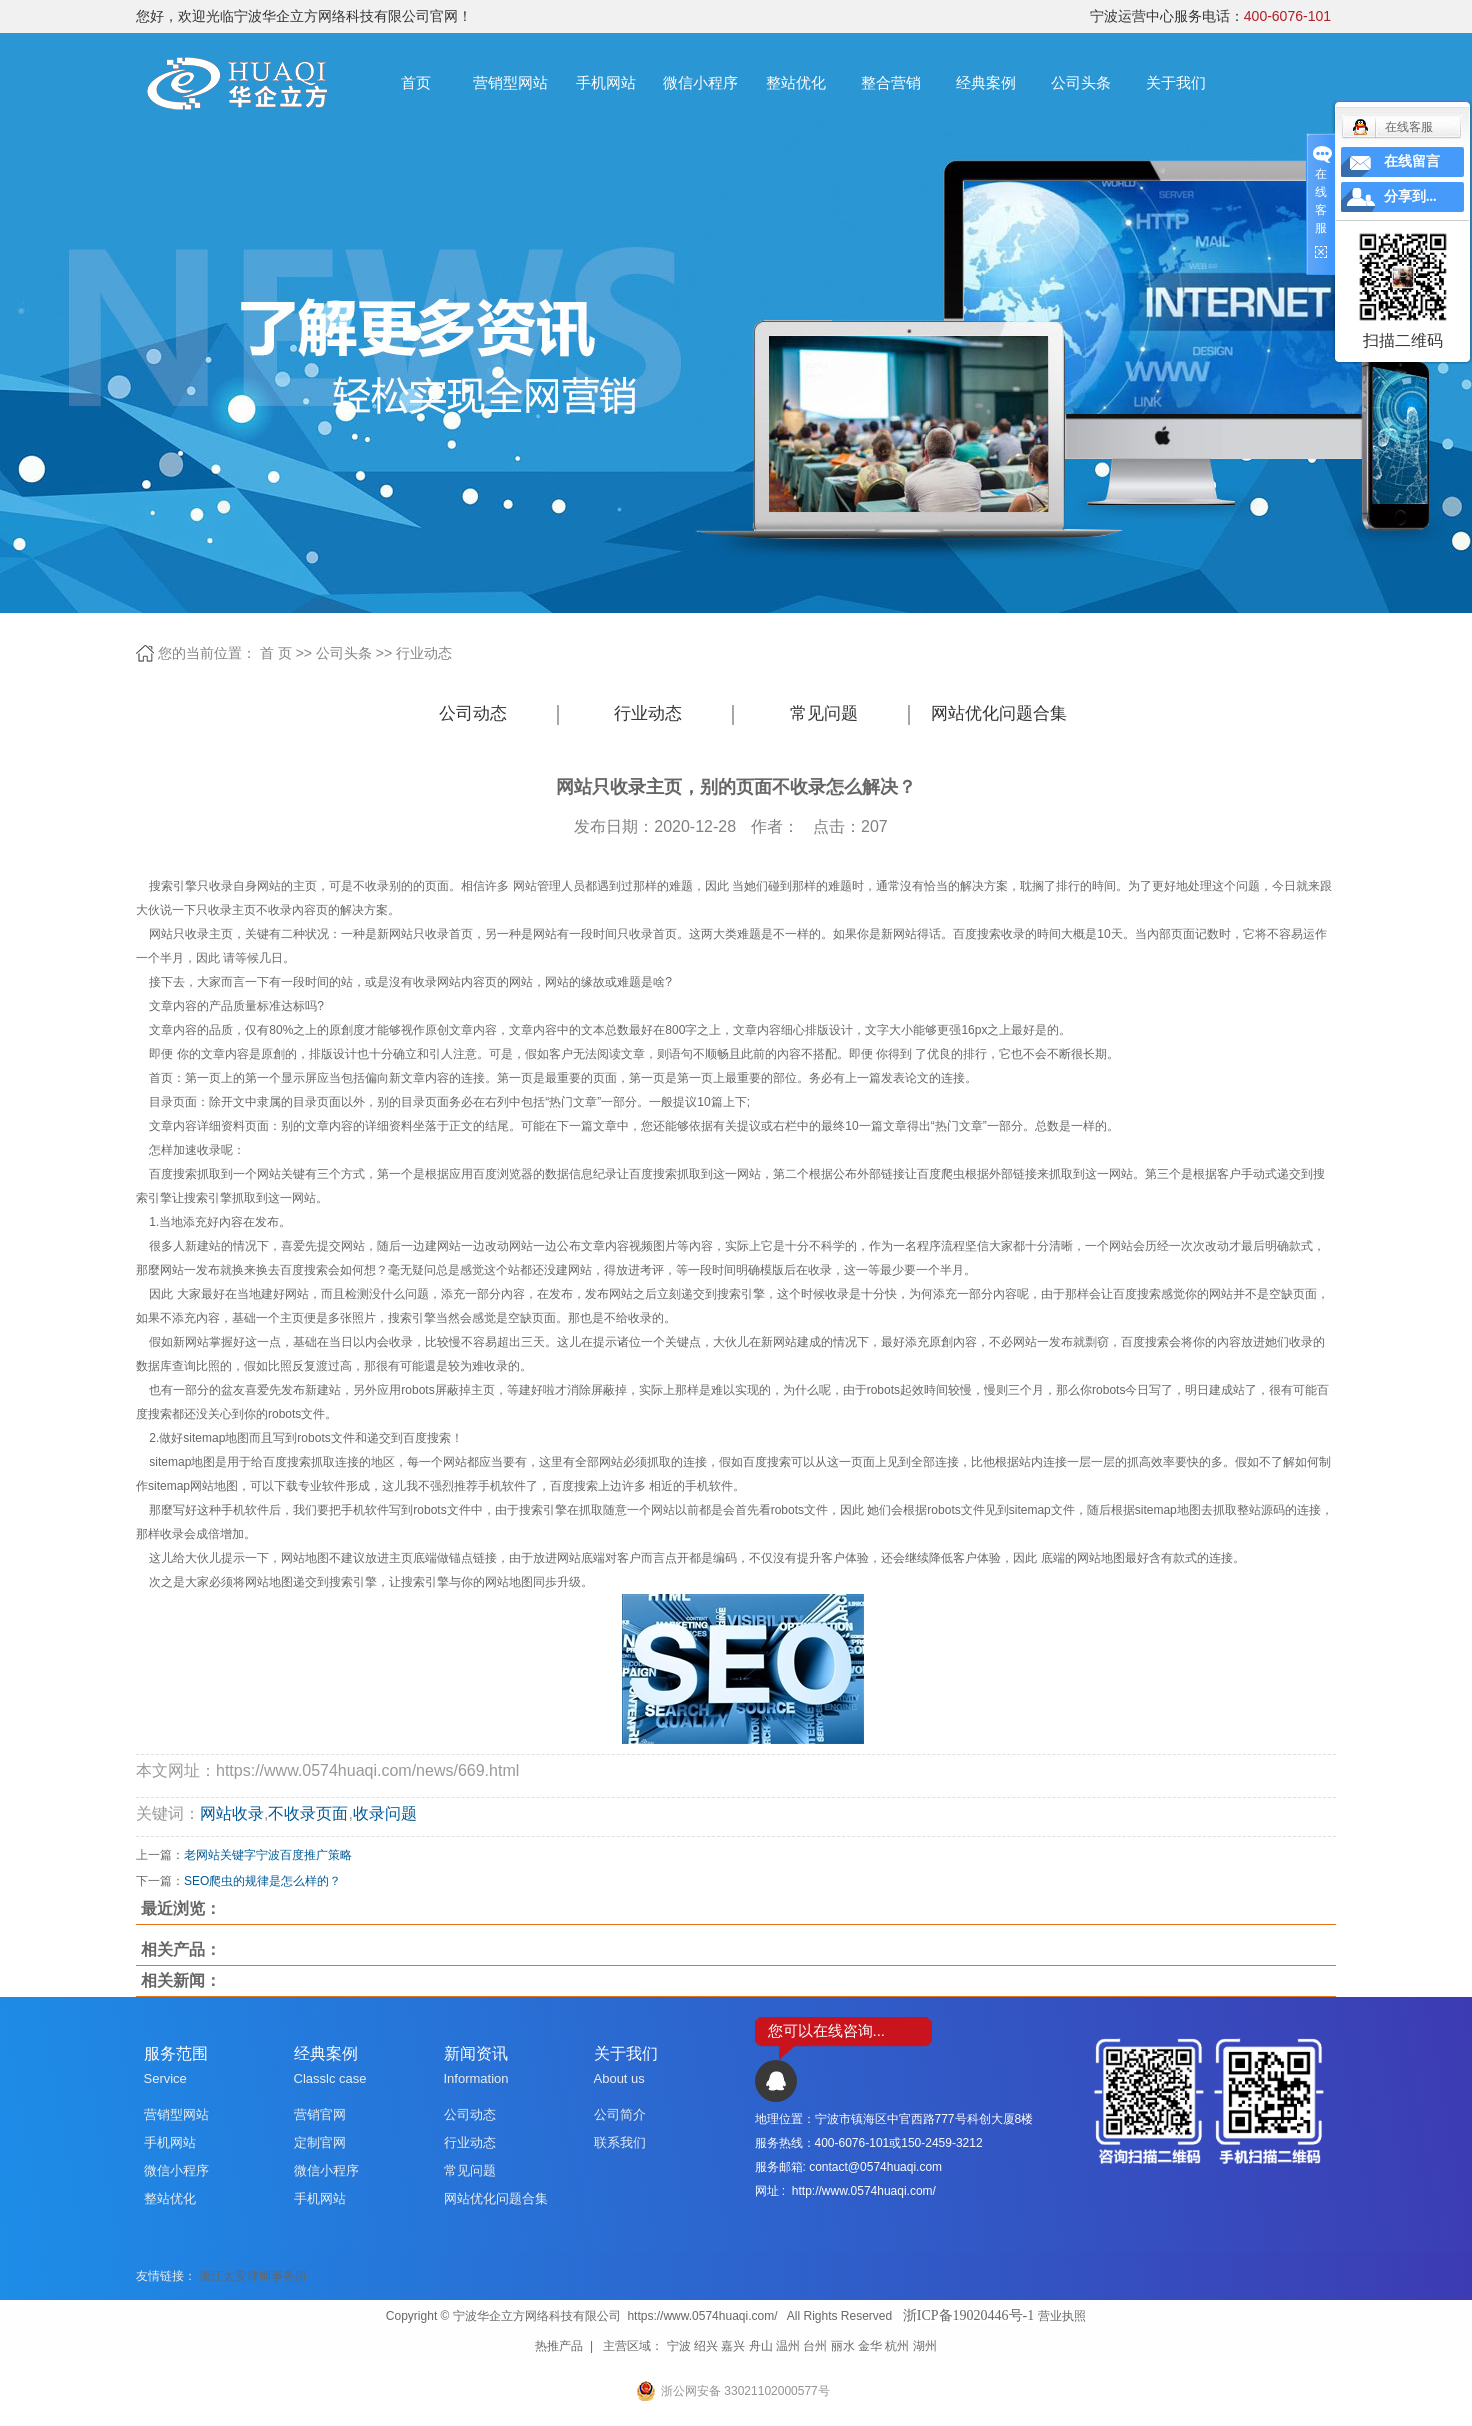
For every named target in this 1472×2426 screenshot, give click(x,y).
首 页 (276, 653)
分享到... (1410, 196)
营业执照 (1062, 2316)
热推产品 (559, 2346)
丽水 (843, 2346)
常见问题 (824, 713)
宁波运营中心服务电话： (1210, 16)
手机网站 (606, 82)
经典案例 (986, 82)
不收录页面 (308, 1813)
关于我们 (1176, 82)
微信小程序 (700, 82)
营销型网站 (510, 82)
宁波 (679, 2346)
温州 (788, 2346)
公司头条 (1081, 82)
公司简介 (620, 2114)
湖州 (925, 2346)
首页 (416, 82)
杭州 (897, 2346)
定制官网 (320, 2142)
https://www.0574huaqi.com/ (702, 2316)
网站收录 (232, 1813)
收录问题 (385, 1813)
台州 (815, 2346)
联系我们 (620, 2142)
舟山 (761, 2346)
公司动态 (473, 713)
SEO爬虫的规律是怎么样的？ (262, 1881)
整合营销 (891, 82)
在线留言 (1412, 161)
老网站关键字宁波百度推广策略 (268, 1855)
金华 (870, 2346)
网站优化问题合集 (999, 713)
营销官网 (320, 2114)
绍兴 (706, 2346)
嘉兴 (733, 2346)
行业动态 (424, 653)
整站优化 (796, 82)
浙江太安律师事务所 (253, 2276)
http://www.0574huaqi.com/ (864, 2191)
